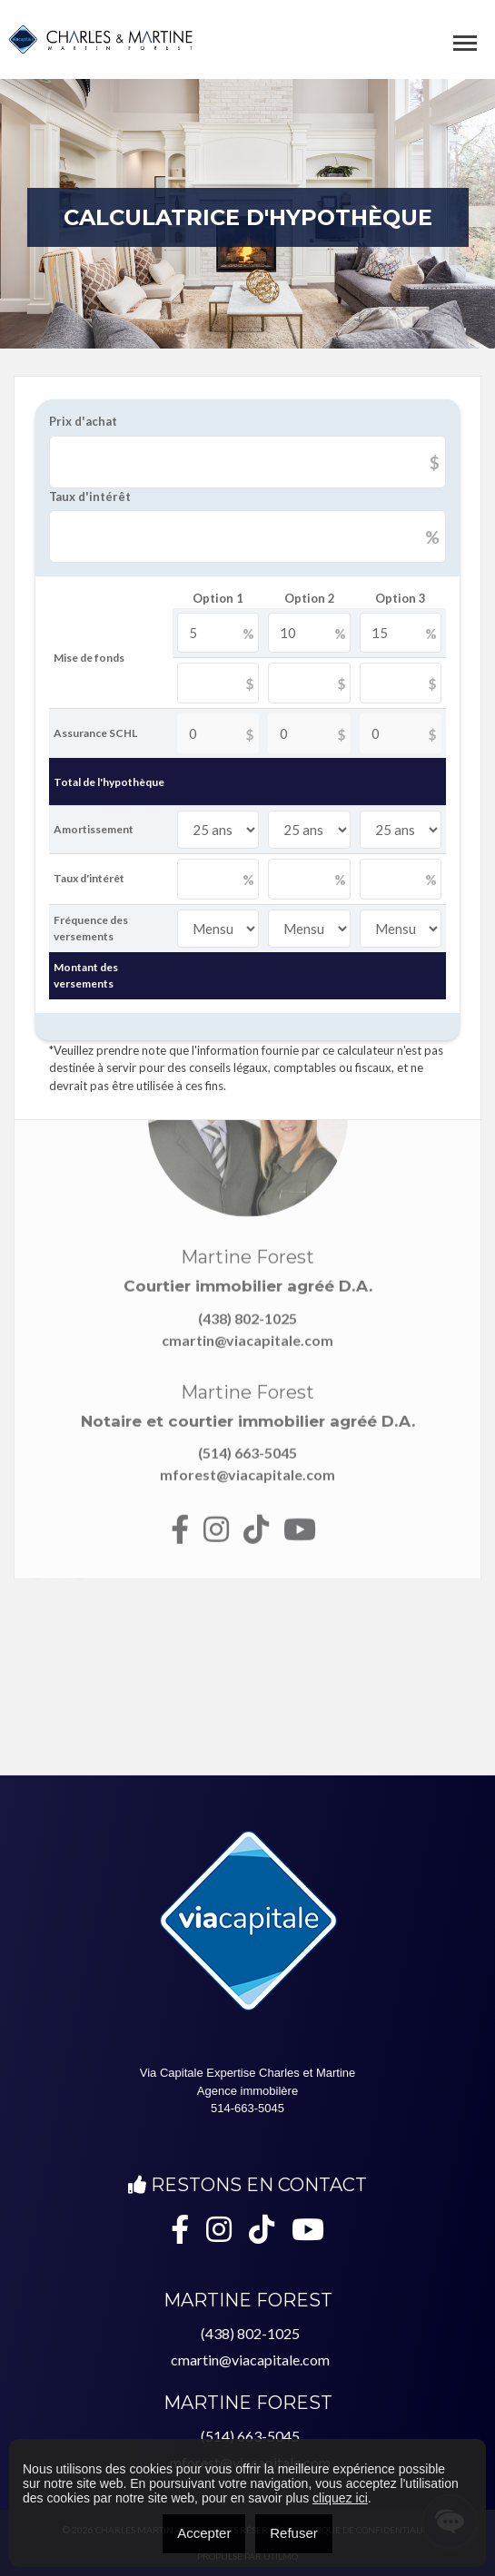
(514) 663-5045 (250, 2435)
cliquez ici (340, 2498)
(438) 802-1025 (250, 2333)
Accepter (204, 2533)
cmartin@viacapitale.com (250, 2359)
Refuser (294, 2533)
